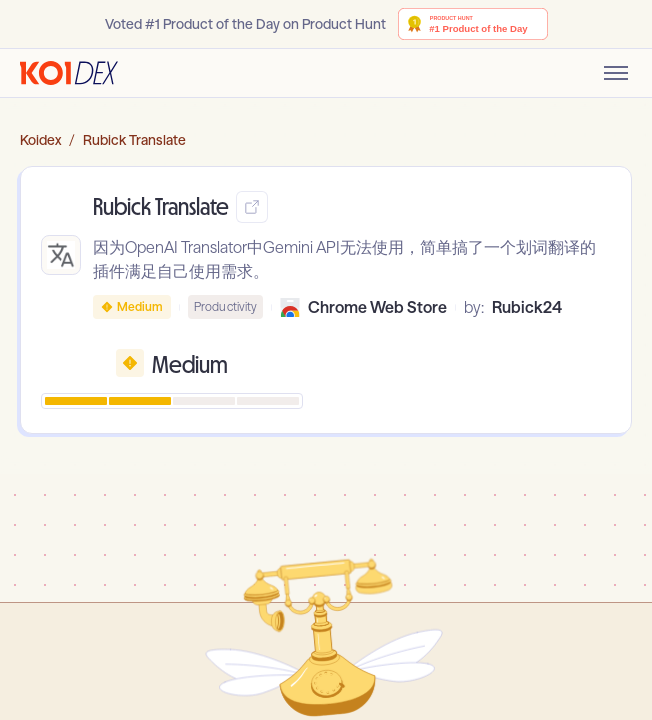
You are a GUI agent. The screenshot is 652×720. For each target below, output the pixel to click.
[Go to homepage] (69, 73)
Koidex (40, 140)
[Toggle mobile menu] (616, 73)
